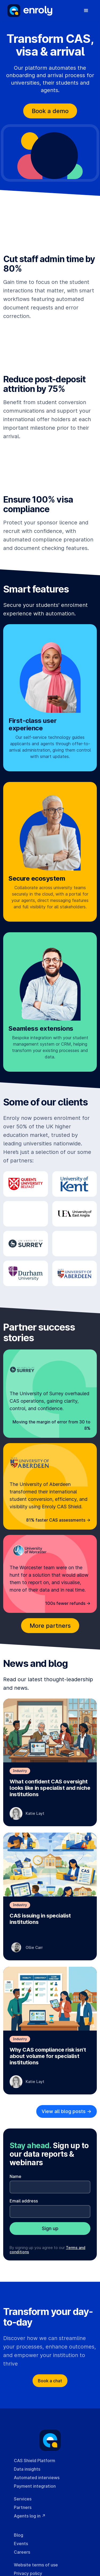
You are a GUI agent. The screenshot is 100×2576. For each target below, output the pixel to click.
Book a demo (50, 110)
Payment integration (35, 2486)
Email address (24, 2201)
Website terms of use (36, 2564)
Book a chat (50, 2380)
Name (15, 2176)
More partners (50, 1625)
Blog (18, 2535)
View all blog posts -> (66, 2111)
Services (22, 2499)
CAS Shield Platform (34, 2460)
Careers (22, 2552)
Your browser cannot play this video (50, 226)
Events (21, 2543)
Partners (22, 2507)
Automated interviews (36, 2477)
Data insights (27, 2469)
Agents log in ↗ (30, 2516)
